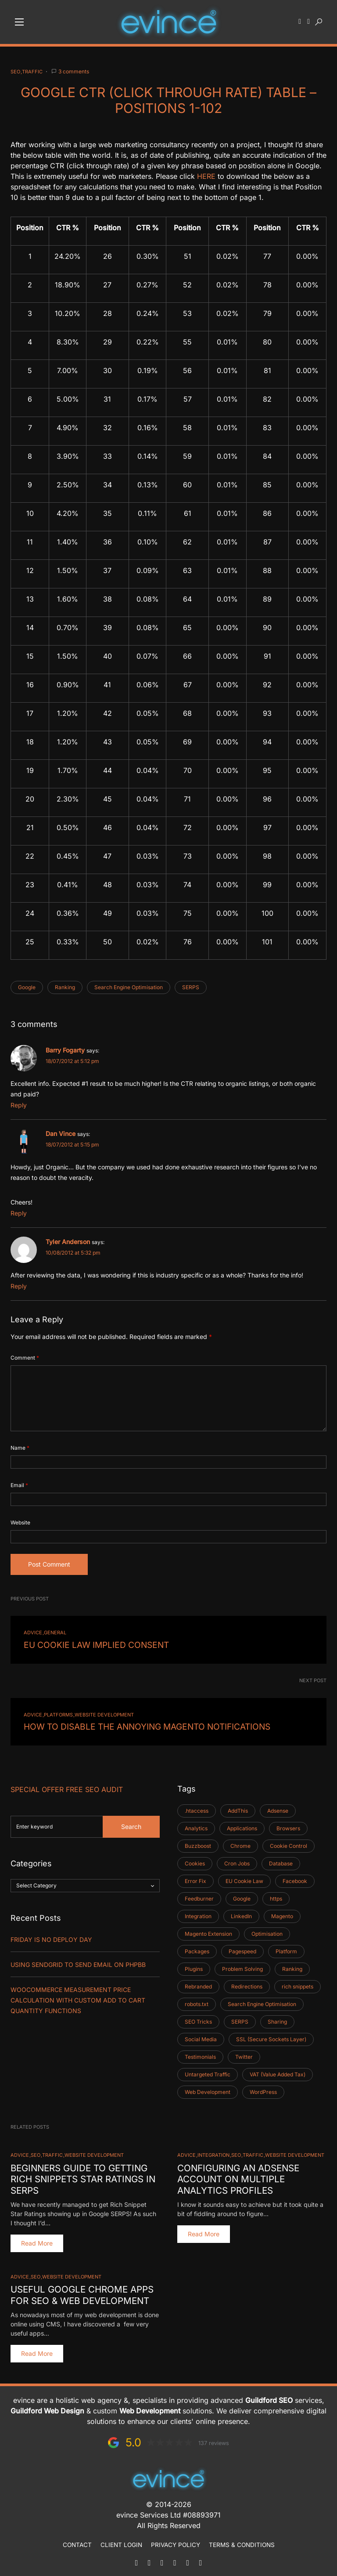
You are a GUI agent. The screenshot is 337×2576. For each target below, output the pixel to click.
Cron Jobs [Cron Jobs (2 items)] (237, 1860)
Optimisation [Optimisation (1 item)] (267, 1930)
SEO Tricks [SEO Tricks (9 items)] (198, 2018)
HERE (206, 176)
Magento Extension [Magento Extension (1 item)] (208, 1930)
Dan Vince (60, 1133)
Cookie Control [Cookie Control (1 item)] (288, 1842)
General (55, 1632)
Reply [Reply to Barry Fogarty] (19, 1105)
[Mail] (136, 2558)
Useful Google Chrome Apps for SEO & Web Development (81, 2290)
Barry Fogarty (65, 1050)
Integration (213, 2151)
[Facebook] (188, 2558)
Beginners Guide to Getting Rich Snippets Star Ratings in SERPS (82, 2175)
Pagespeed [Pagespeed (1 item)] (242, 1948)
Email (19, 1485)
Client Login (121, 2539)
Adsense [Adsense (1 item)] (277, 1807)
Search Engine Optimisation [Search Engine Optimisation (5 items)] (262, 2001)
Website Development (104, 1713)
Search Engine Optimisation (128, 987)
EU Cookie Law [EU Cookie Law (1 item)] (244, 1878)
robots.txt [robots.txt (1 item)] (196, 2001)
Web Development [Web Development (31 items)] (207, 2089)
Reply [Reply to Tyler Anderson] (19, 1286)
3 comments (73, 71)
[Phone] (149, 2558)
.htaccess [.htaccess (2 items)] (196, 1807)
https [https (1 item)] (276, 1895)
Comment (25, 1357)
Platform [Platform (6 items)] (286, 1948)
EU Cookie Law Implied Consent (85, 1644)
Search (131, 1823)
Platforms (58, 1713)
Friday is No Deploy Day (51, 1936)
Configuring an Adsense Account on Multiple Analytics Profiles (237, 2175)
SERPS (190, 987)
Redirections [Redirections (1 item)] (246, 1983)
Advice (33, 1632)
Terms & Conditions (242, 2539)
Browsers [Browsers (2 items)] (288, 1825)
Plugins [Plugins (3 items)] (194, 1966)
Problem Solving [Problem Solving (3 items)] (242, 1966)
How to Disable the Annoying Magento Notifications (128, 1724)
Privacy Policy (175, 2539)
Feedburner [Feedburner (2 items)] (199, 1895)
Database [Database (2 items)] (281, 1860)
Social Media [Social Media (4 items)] (201, 2036)
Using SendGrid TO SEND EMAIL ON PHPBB (78, 1961)
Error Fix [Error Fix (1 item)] (195, 1878)
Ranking (65, 987)
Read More (37, 2238)
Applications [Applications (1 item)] (242, 1825)
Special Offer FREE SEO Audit (67, 1785)
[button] (19, 21)
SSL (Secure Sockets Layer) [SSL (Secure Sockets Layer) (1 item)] (271, 2036)
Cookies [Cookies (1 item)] (195, 1860)
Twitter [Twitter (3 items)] (244, 2053)
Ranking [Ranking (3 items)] (292, 1966)
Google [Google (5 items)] (242, 1895)
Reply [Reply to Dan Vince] (19, 1213)
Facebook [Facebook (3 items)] (295, 1878)
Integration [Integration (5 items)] (198, 1913)
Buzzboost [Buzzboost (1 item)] (198, 1842)
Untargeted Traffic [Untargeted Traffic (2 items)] (207, 2071)
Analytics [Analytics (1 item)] (196, 1825)
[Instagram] (200, 2558)
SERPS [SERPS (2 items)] (239, 2018)
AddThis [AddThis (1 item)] (238, 1807)
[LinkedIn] (175, 2558)
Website (20, 1522)
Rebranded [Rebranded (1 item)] (198, 1983)
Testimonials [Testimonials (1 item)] (200, 2053)
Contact (77, 2539)
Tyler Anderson (68, 1241)
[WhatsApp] (162, 2558)
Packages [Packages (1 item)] (197, 1948)
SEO (15, 72)
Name (20, 1447)
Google (27, 987)
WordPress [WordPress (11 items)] (263, 2089)
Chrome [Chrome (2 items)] (240, 1842)
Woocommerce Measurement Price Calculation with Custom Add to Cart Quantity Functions (78, 1996)
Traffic (32, 72)
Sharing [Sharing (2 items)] (277, 2018)
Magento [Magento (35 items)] (282, 1913)
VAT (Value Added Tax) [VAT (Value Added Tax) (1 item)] (277, 2071)
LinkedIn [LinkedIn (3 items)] (241, 1913)
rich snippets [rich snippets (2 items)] (297, 1983)
